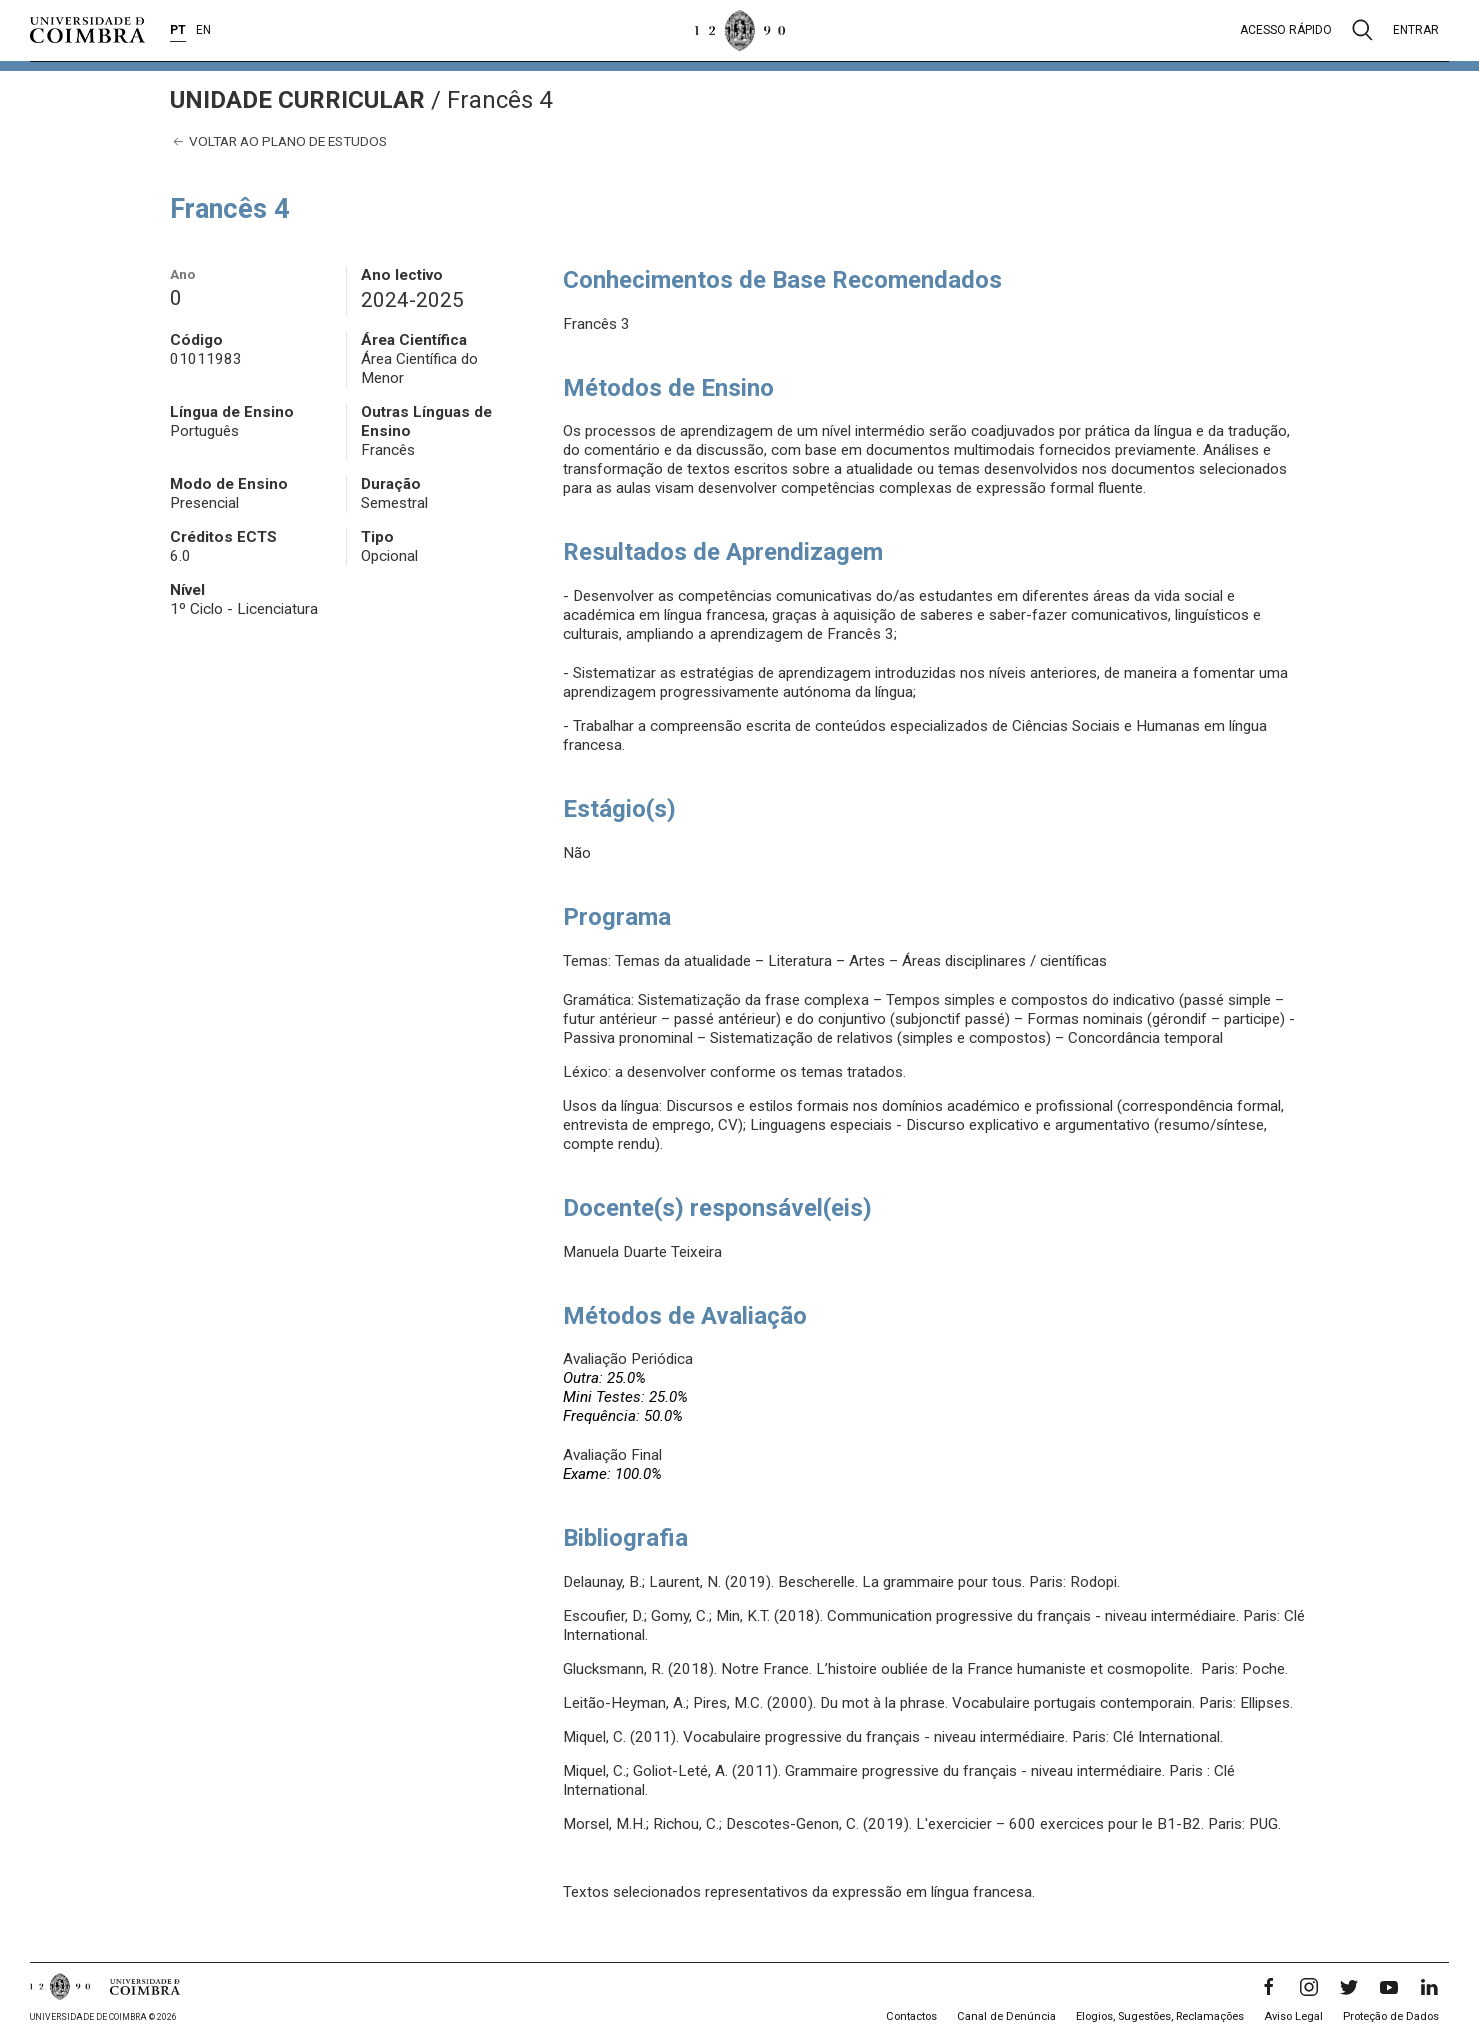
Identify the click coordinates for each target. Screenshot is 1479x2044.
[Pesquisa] (1362, 30)
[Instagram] (1309, 1987)
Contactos (911, 2016)
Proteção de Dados (1391, 2016)
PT (178, 30)
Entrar (1416, 30)
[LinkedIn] (1429, 1987)
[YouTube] (1389, 1987)
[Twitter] (1349, 1987)
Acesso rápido (1286, 30)
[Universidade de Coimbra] (87, 30)
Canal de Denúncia (1006, 2016)
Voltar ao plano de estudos (278, 141)
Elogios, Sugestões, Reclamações (1160, 2016)
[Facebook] (1269, 1987)
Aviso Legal (1293, 2016)
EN (203, 30)
